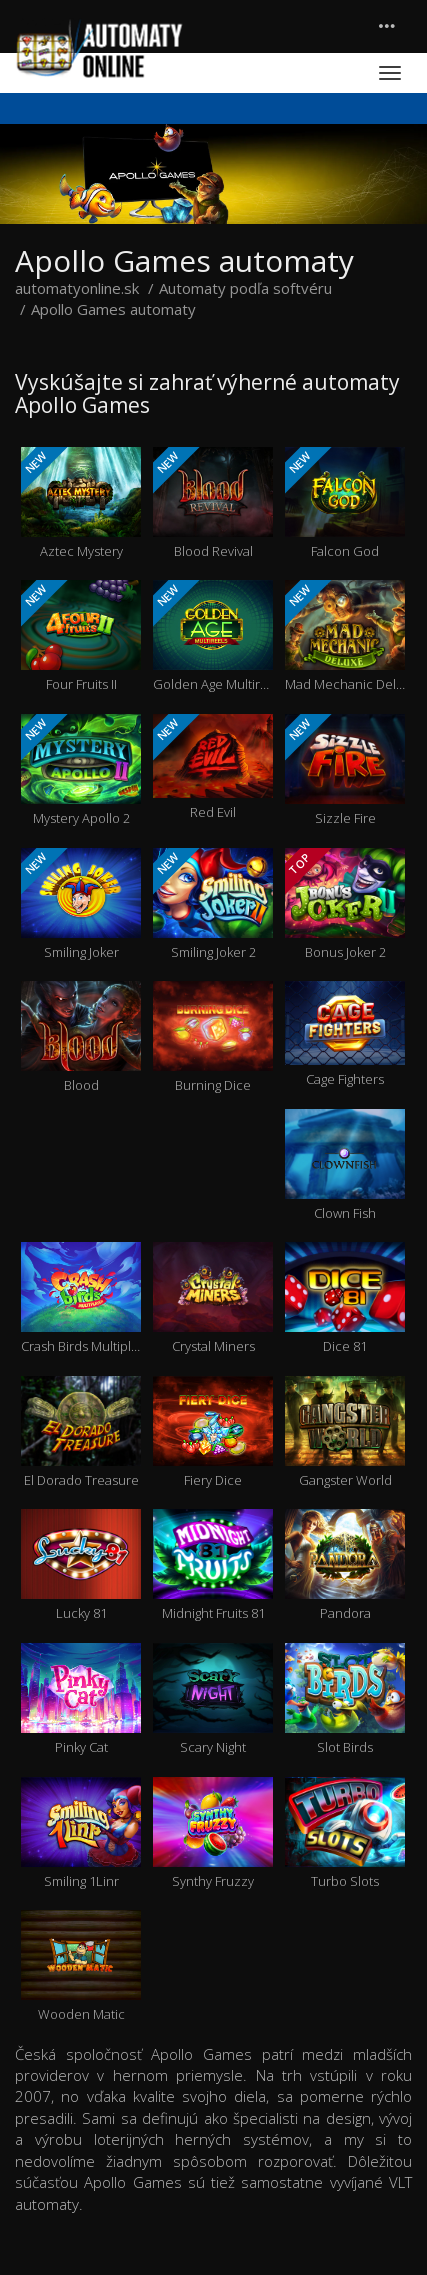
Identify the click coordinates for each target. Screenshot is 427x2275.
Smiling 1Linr (81, 1833)
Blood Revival (213, 503)
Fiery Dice (213, 1432)
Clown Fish (345, 1165)
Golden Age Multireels (213, 636)
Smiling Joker (81, 904)
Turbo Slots (345, 1833)
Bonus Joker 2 (345, 904)
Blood (81, 1037)
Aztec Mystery (81, 503)
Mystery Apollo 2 (81, 770)
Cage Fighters (345, 1034)
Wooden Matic (81, 1966)
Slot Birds (345, 1699)
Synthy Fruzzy (213, 1833)
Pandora (345, 1565)
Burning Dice (213, 1037)
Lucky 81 (81, 1565)
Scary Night (213, 1699)
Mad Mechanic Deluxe (345, 636)
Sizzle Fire (345, 770)
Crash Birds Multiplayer (81, 1298)
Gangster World (345, 1432)
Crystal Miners (213, 1298)
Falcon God (345, 503)
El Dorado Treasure (81, 1432)
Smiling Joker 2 (213, 904)
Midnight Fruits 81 (213, 1565)
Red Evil (213, 767)
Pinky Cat (81, 1699)
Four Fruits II (81, 636)
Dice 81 (345, 1298)
